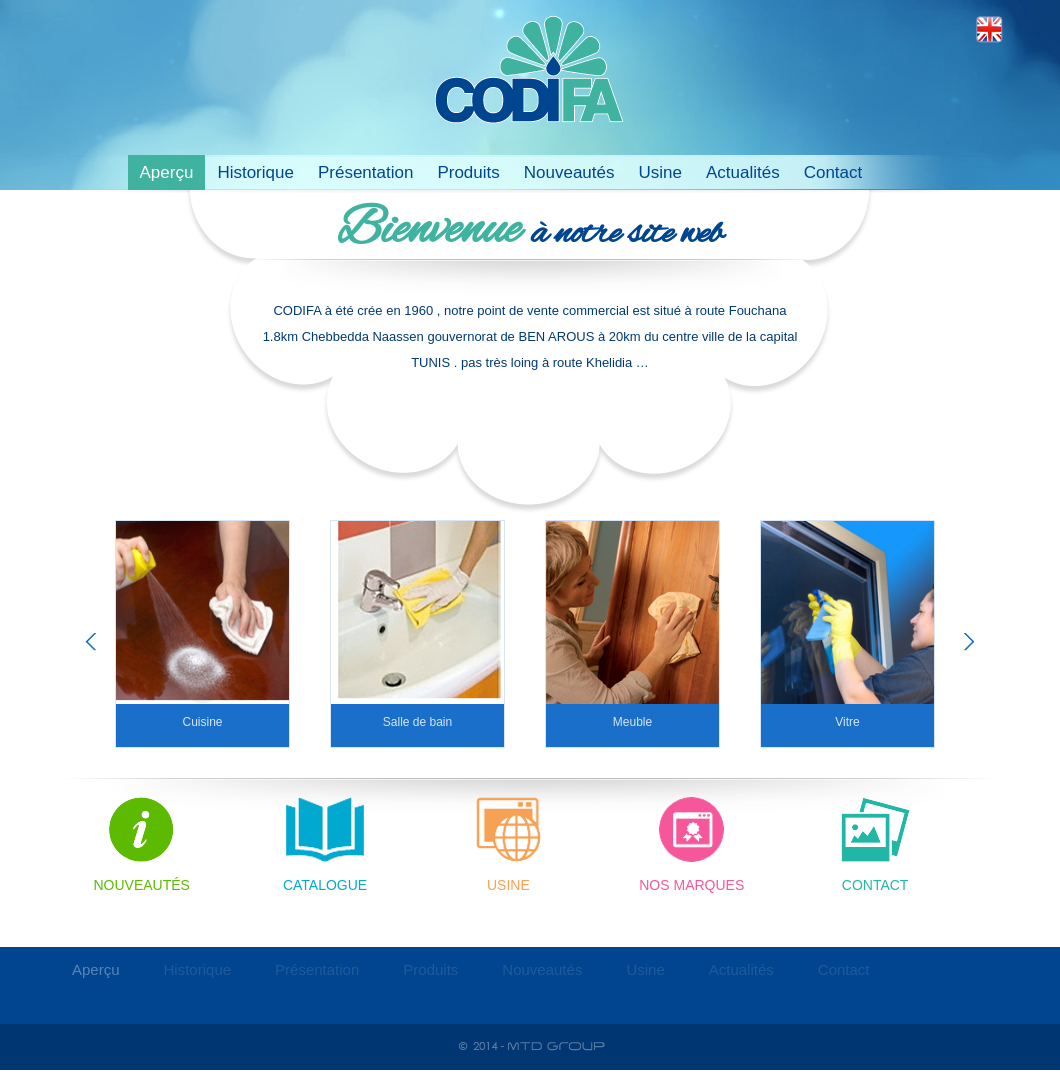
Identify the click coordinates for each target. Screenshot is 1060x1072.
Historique (255, 172)
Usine (659, 172)
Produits (468, 172)
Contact (833, 172)
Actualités (743, 172)
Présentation (365, 172)
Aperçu (167, 172)
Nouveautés (569, 172)
